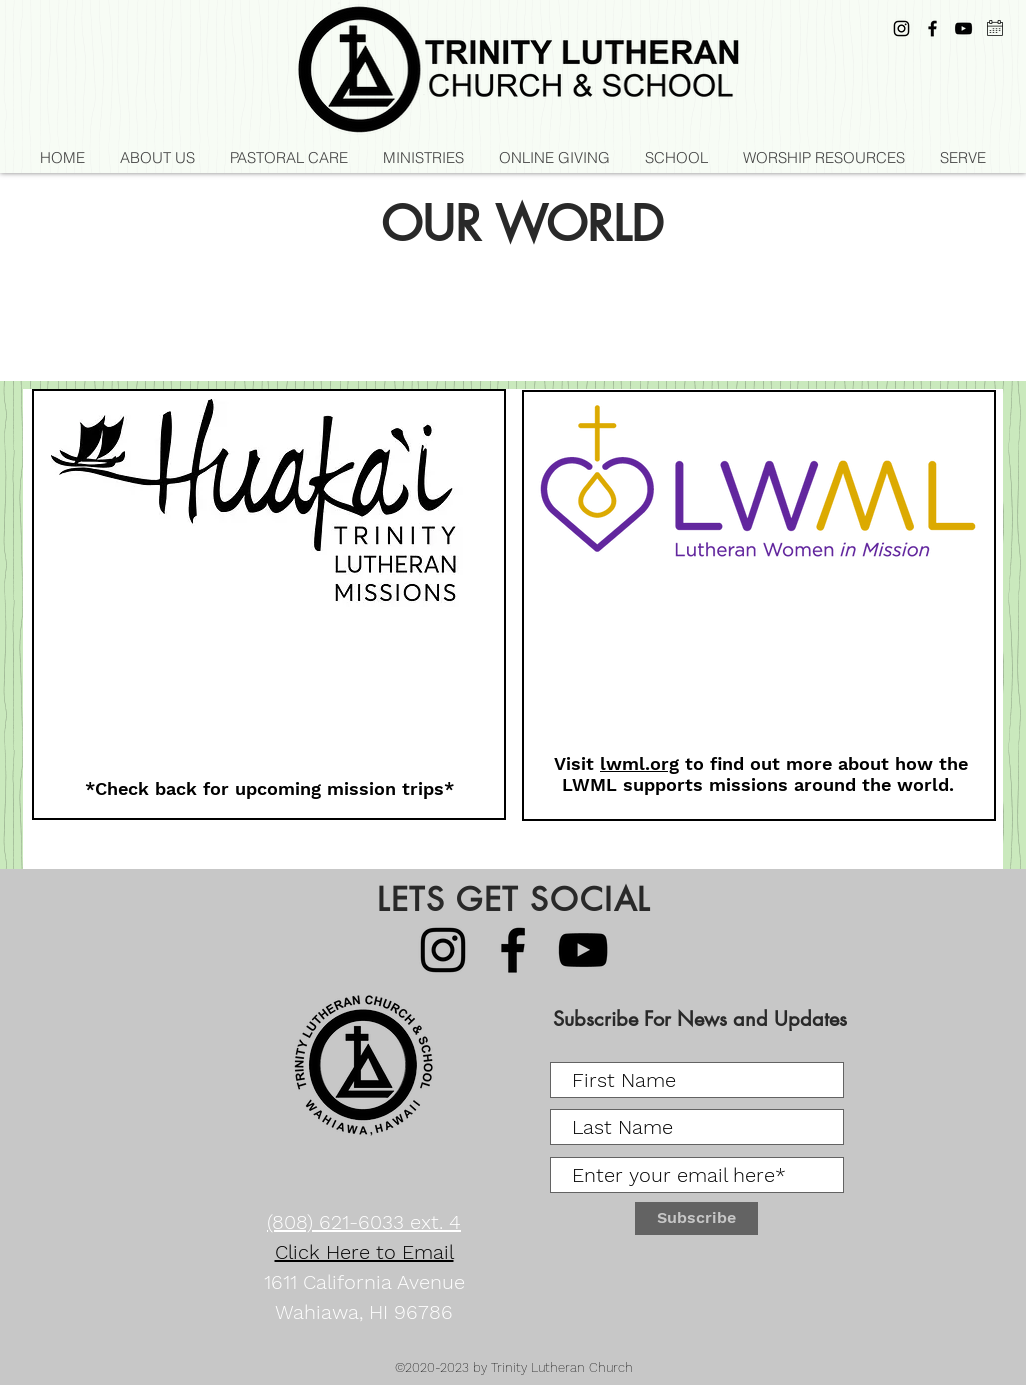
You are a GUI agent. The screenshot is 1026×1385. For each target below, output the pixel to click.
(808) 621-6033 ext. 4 (364, 1222)
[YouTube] (963, 28)
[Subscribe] (696, 1218)
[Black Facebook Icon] (932, 28)
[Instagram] (901, 28)
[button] (423, 158)
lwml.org (639, 763)
